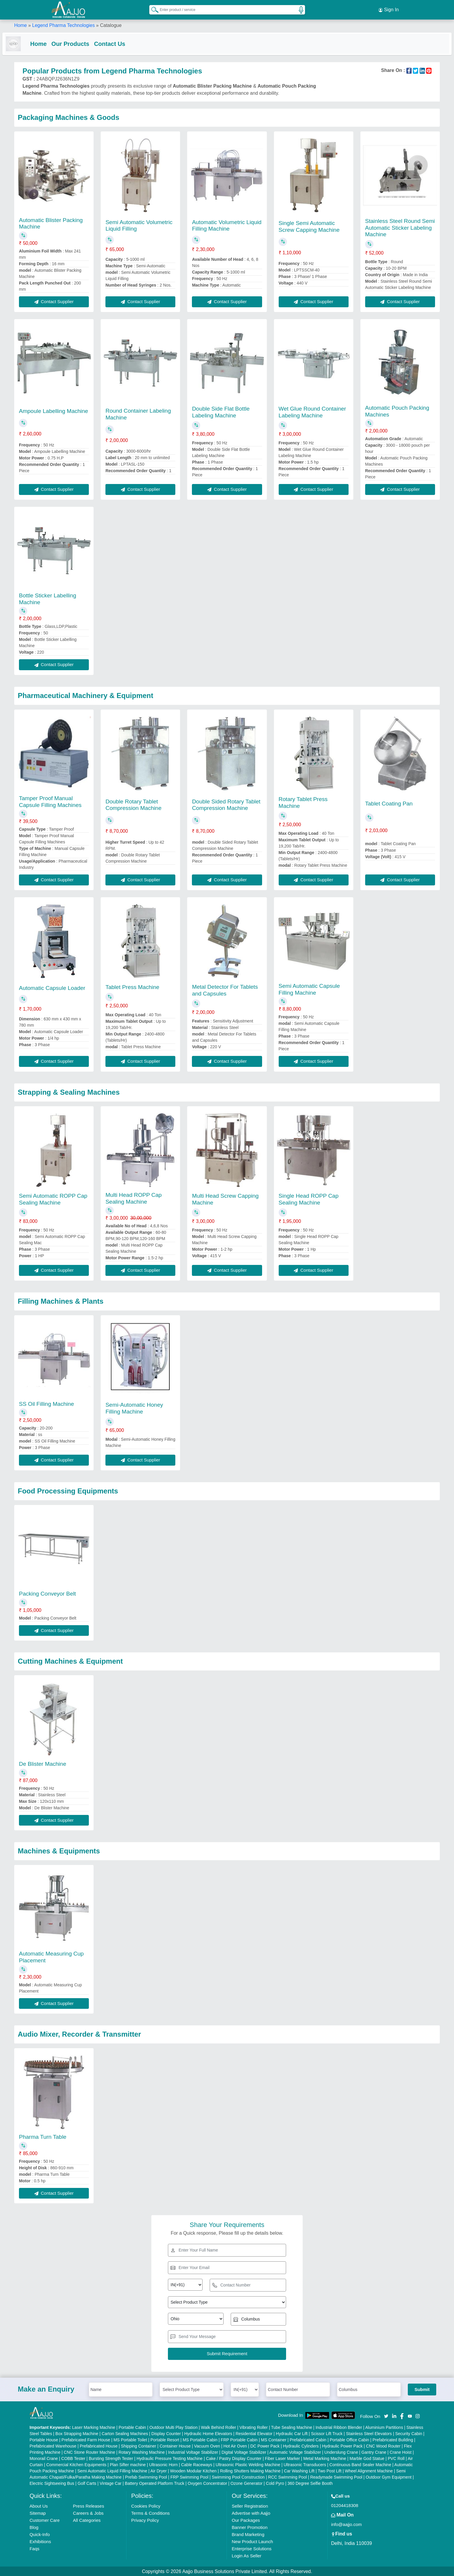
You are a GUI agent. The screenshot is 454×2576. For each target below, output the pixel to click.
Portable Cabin (132, 2426)
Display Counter (166, 2433)
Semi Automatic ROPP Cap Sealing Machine (53, 1198)
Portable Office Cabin (349, 2439)
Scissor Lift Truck (327, 2433)
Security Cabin (408, 2433)
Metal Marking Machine (324, 2458)
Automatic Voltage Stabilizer (295, 2451)
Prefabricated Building (393, 2439)
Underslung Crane (341, 2451)
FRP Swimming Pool (189, 2476)
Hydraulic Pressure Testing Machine (170, 2458)
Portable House (44, 2439)
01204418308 (344, 2504)
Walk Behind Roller (218, 2426)
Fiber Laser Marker (282, 2458)
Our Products (82, 42)
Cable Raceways (196, 2464)
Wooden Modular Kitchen (193, 2470)
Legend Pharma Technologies (63, 23)
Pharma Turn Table (42, 2136)
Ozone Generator (246, 2482)
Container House (175, 2445)
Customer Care (45, 2519)
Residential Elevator (253, 2433)
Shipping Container (138, 2445)
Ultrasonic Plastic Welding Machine (248, 2464)
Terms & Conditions (150, 2512)
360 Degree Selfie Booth (310, 2482)
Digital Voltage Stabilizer (244, 2451)
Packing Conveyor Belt (47, 1593)
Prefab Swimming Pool (146, 2476)
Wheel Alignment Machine (369, 2470)
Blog (34, 2526)
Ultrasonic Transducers (305, 2464)
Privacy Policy (145, 2519)
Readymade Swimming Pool (336, 2476)
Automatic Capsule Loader (52, 987)
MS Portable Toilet (130, 2439)
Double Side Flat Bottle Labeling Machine (220, 411)
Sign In (388, 9)
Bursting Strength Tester (111, 2458)
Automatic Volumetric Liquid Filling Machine (226, 224)
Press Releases (88, 2505)
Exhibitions (40, 2540)
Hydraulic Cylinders (301, 2445)
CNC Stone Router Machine (89, 2451)
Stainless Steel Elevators (369, 2433)
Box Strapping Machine (76, 2433)
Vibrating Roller (254, 2426)
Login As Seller (246, 2555)
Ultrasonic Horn (163, 2464)
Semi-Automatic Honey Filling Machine (134, 1407)
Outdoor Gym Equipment (389, 2476)
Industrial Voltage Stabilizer (193, 2451)
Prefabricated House (99, 2445)
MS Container (273, 2439)
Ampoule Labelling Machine (53, 410)
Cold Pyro (275, 2482)
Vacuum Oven (207, 2445)
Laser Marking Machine (93, 2426)
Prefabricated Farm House (86, 2439)
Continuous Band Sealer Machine (360, 2464)
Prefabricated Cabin (308, 2439)
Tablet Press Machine (132, 986)
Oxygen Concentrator (207, 2482)
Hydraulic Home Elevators (208, 2433)
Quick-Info (40, 2533)
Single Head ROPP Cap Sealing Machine (309, 1198)
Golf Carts (87, 2482)
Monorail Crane (44, 2458)
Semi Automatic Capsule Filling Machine (309, 988)
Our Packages (246, 2519)
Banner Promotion (249, 2526)
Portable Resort (164, 2439)
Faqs (34, 2548)
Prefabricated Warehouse (53, 2445)
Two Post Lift (329, 2470)
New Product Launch (252, 2540)
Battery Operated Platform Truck (155, 2482)
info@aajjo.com (346, 2523)
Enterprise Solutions (251, 2548)
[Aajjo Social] (386, 2415)
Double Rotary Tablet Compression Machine (133, 804)
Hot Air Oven (235, 2445)
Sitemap (38, 2512)
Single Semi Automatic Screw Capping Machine (309, 225)
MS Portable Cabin (200, 2439)
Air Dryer (158, 2470)
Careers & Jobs (88, 2512)
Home (20, 23)
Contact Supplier (54, 300)
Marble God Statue (366, 2458)
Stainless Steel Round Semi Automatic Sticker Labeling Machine (400, 227)
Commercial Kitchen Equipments (76, 2464)
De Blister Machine (42, 1763)
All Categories (86, 2519)
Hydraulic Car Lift (291, 2433)
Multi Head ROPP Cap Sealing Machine (133, 1197)
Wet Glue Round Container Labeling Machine (312, 411)
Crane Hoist (401, 2451)
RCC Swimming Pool (287, 2476)
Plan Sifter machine (128, 2464)
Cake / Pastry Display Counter (234, 2458)
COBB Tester (73, 2458)
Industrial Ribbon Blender (338, 2426)
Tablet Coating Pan (389, 803)
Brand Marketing (248, 2533)
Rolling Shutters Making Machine (250, 2470)
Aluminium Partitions (384, 2426)
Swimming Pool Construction (238, 2476)
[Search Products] (152, 8)
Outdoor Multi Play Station (174, 2426)
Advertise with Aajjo (251, 2512)
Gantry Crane (373, 2451)
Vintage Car (110, 2482)
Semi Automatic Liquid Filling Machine (112, 2470)
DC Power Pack (265, 2445)
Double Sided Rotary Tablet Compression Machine (226, 804)
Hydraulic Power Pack (342, 2445)
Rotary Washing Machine (141, 2451)
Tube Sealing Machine (291, 2426)
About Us (39, 2505)
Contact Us (121, 42)
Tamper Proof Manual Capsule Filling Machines (50, 801)
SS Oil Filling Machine (46, 1403)
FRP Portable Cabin (239, 2439)
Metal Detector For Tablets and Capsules (225, 989)
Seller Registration (250, 2505)
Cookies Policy (145, 2505)
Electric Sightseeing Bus (52, 2482)
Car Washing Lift (299, 2470)
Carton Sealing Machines (125, 2433)
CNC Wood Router (383, 2445)
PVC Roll (396, 2458)
